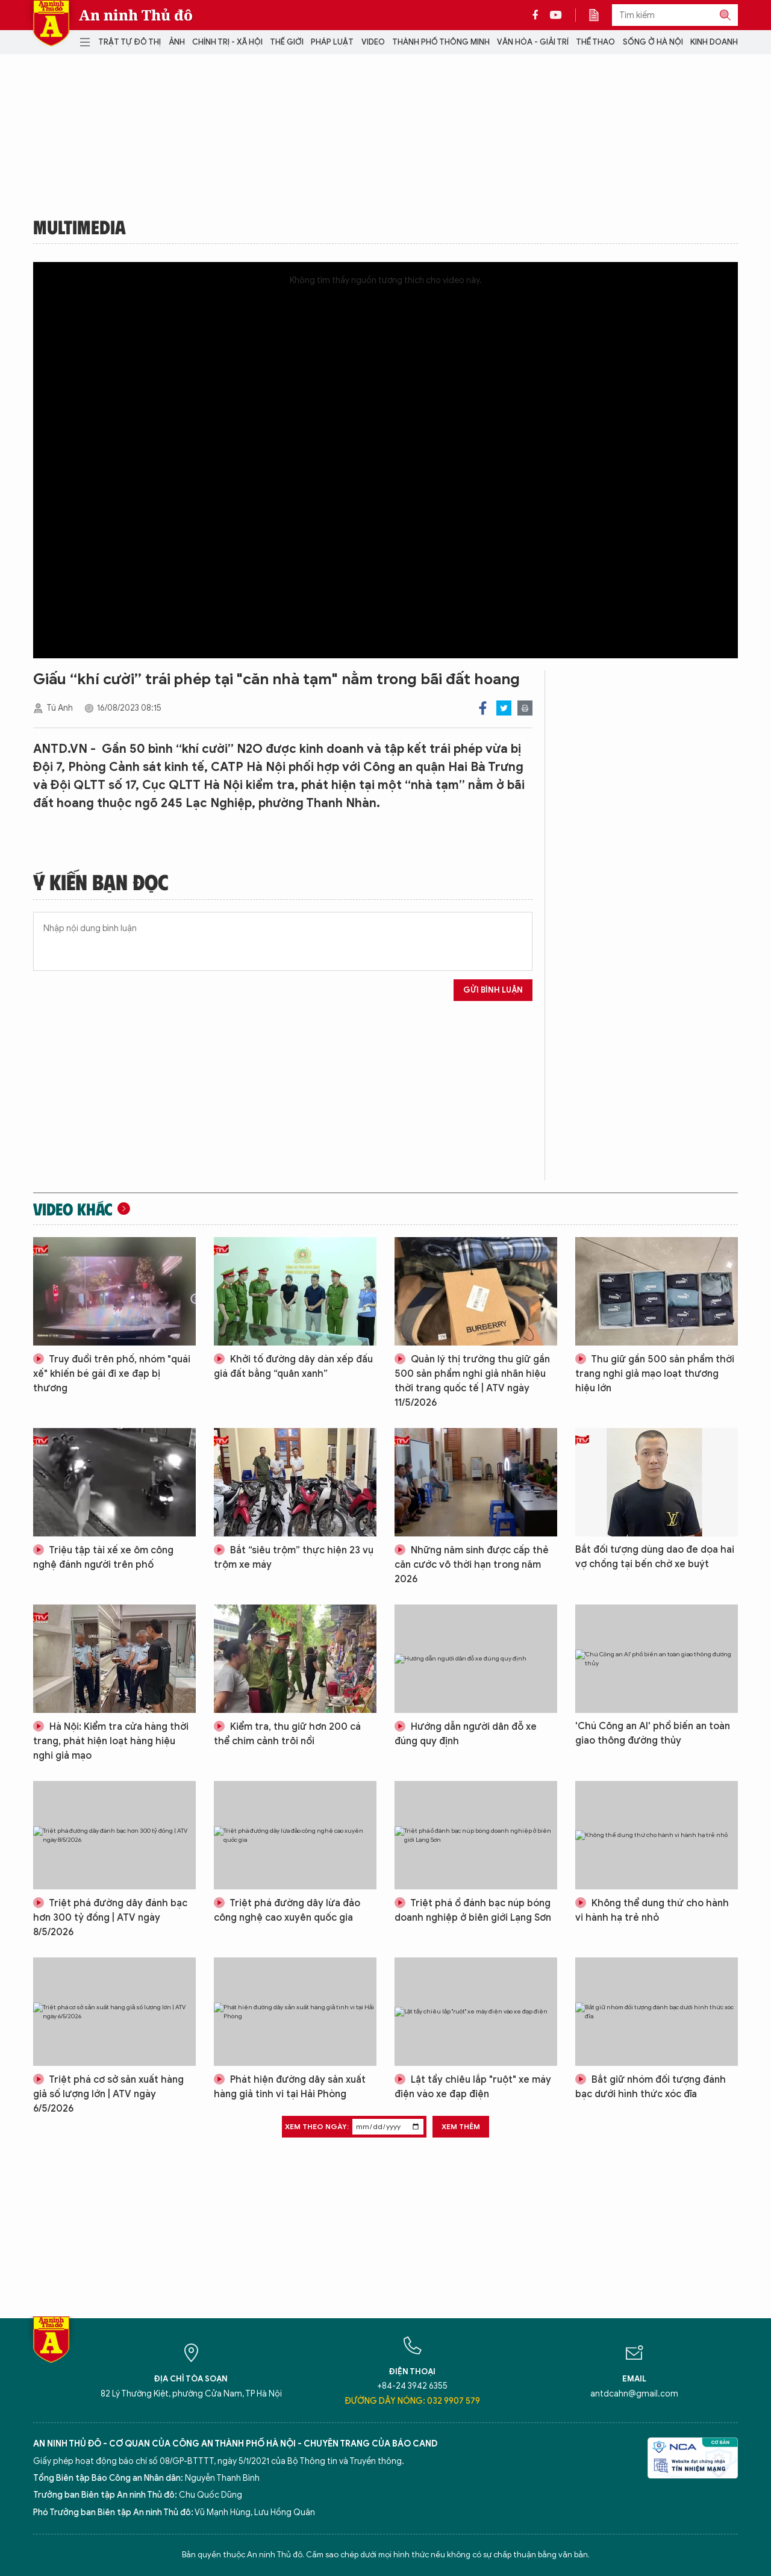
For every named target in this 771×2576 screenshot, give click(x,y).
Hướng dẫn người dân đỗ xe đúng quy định (466, 1734)
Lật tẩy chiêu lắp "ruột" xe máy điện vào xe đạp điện (473, 2087)
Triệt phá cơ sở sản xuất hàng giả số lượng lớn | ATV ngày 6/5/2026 (108, 2094)
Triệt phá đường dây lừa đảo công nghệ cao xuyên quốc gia (287, 1910)
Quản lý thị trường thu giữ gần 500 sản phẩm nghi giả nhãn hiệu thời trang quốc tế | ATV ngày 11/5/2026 (472, 1381)
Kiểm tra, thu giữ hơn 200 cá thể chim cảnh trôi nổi (287, 1734)
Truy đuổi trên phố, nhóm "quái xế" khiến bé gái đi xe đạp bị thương (111, 1373)
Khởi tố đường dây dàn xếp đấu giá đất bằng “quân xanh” (293, 1366)
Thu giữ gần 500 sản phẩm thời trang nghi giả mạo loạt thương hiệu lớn (654, 1373)
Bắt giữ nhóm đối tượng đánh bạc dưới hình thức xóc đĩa (650, 2087)
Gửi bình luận (493, 990)
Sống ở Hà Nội (653, 42)
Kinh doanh (714, 42)
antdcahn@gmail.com (634, 2394)
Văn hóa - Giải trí (533, 42)
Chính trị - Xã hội (227, 42)
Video (373, 42)
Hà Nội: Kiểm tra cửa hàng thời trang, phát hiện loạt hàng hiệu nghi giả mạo (111, 1741)
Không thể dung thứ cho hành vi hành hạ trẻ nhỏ (652, 1910)
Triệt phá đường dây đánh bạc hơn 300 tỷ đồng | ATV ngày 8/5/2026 (110, 1917)
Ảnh (177, 42)
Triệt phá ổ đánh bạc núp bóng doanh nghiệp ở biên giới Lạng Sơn (473, 1910)
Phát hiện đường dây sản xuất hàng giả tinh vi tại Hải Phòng (290, 2087)
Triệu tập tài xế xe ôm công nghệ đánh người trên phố (103, 1557)
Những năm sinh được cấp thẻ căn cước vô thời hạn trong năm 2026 (472, 1564)
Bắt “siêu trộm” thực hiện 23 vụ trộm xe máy (293, 1557)
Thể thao (595, 42)
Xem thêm (461, 2126)
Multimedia (79, 226)
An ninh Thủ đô (136, 15)
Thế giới (287, 42)
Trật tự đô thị (129, 42)
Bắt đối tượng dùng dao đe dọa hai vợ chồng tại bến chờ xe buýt (654, 1557)
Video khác (73, 1208)
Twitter (503, 708)
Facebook (482, 708)
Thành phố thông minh (441, 42)
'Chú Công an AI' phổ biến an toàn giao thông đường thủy (652, 1733)
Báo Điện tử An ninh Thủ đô (51, 23)
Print (524, 708)
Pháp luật (332, 42)
